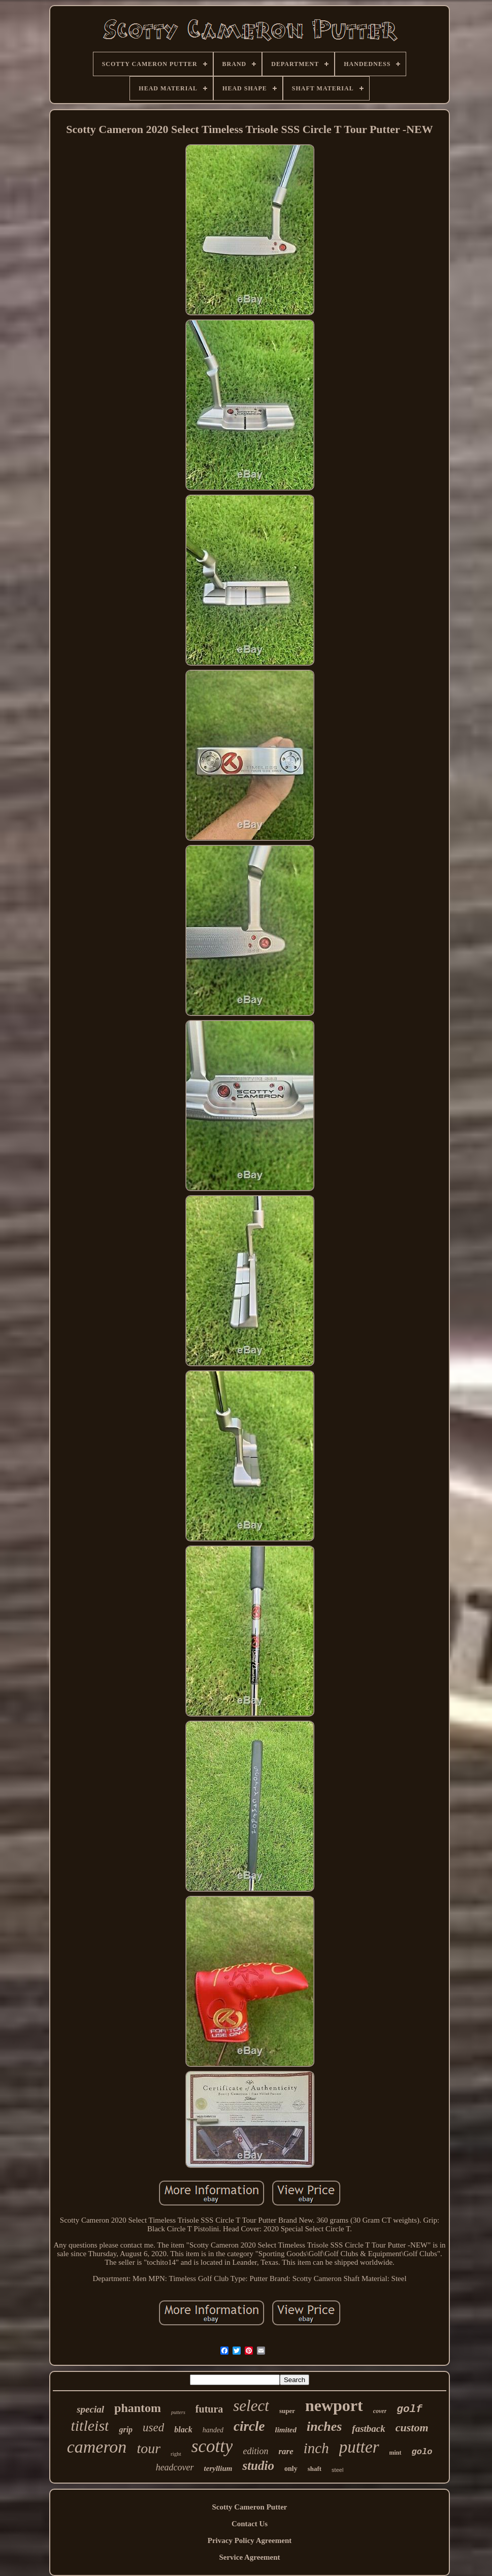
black (183, 2429)
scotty (212, 2446)
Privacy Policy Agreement (250, 2540)
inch (316, 2448)
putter (359, 2447)
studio (258, 2465)
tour (148, 2448)
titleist (90, 2425)
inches (324, 2426)
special (90, 2409)
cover (380, 2411)
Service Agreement (249, 2557)
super (287, 2411)
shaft (314, 2468)
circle (249, 2426)
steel (337, 2470)
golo (422, 2452)
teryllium (218, 2468)
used (153, 2427)
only (291, 2468)
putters (178, 2412)
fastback (368, 2428)
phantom (137, 2408)
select (251, 2406)
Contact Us (250, 2524)
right (176, 2454)
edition (255, 2451)
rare (285, 2451)
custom (412, 2427)
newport (334, 2405)
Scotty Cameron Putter (249, 2507)
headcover (175, 2467)
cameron (97, 2446)
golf (409, 2409)
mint (395, 2452)
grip (126, 2429)
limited (286, 2430)
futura (209, 2409)
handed (213, 2430)
